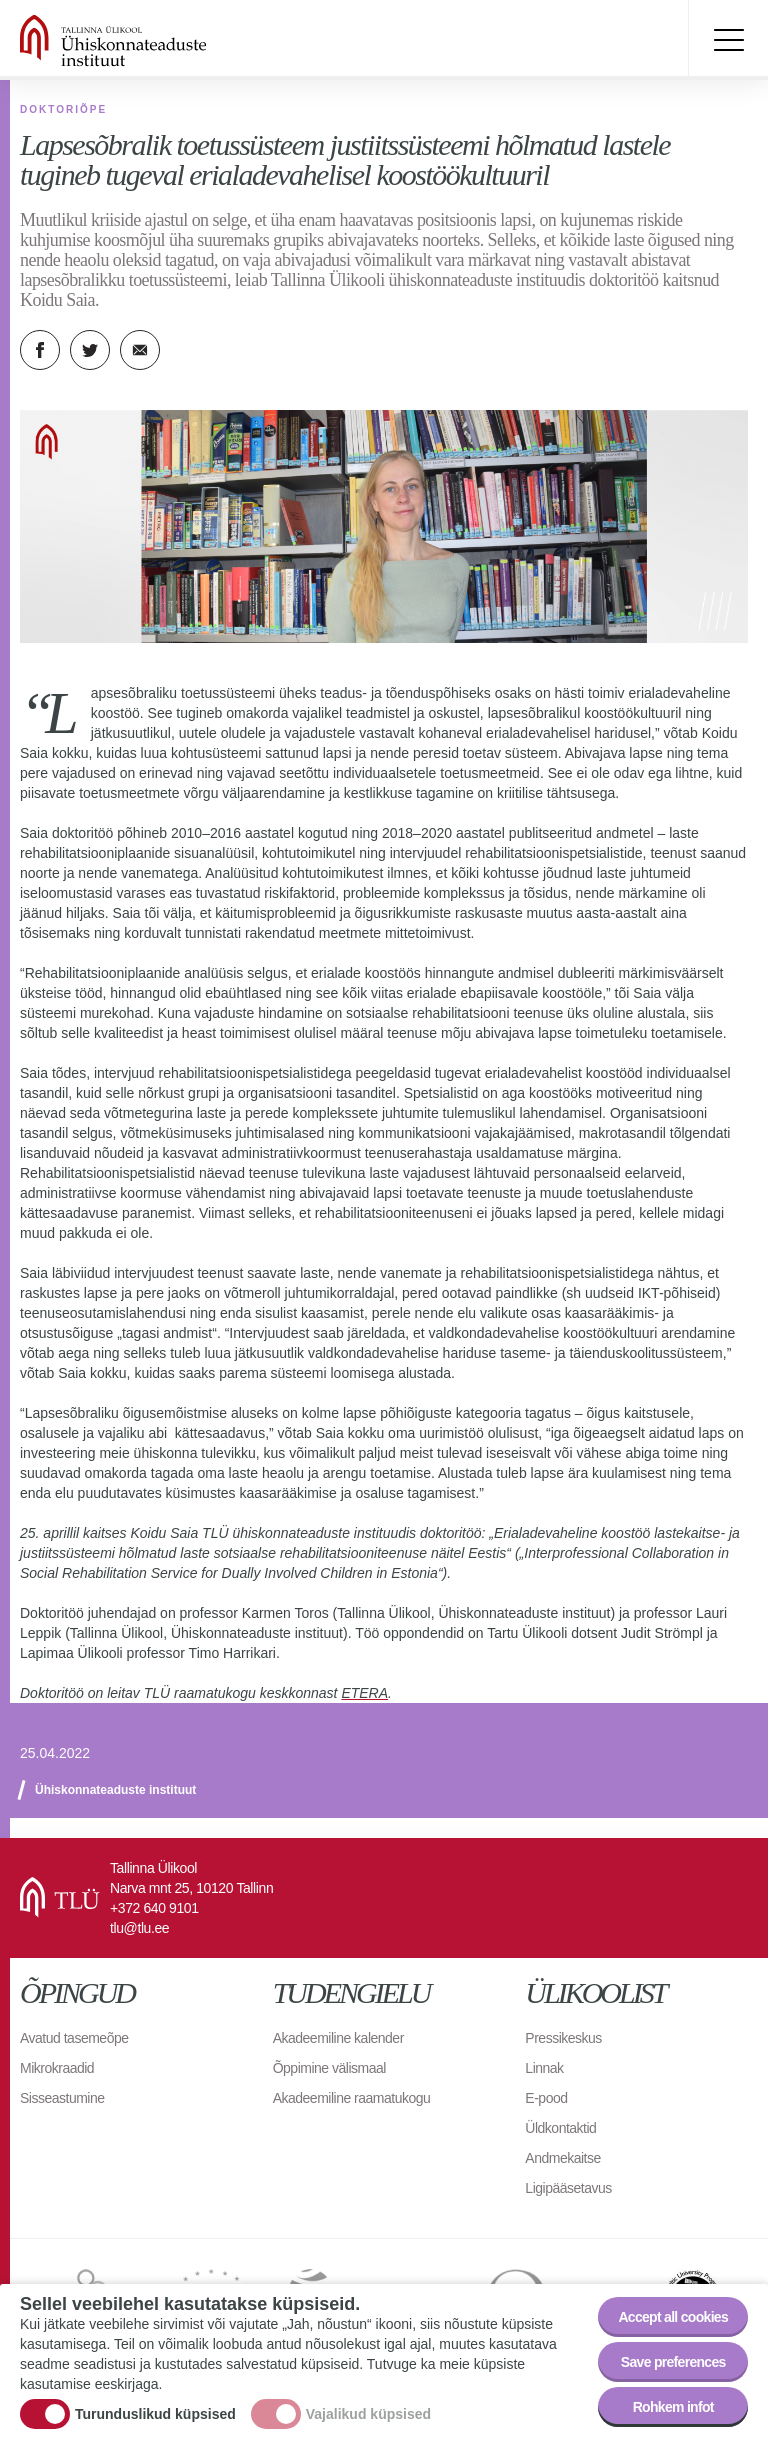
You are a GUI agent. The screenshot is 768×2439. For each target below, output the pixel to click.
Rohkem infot (673, 2407)
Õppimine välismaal (329, 2068)
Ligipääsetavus (568, 2188)
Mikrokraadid (57, 2068)
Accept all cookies (673, 2317)
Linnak (544, 2068)
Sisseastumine (62, 2098)
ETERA (364, 1693)
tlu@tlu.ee (139, 1928)
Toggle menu (728, 40)
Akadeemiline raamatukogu (352, 2098)
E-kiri (140, 350)
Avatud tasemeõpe (74, 2038)
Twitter (90, 350)
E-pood (546, 2098)
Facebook (40, 350)
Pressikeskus (563, 2038)
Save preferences (673, 2362)
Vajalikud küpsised (368, 2414)
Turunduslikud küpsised (155, 2414)
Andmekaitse (562, 2158)
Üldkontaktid (560, 2128)
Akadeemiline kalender (338, 2038)
